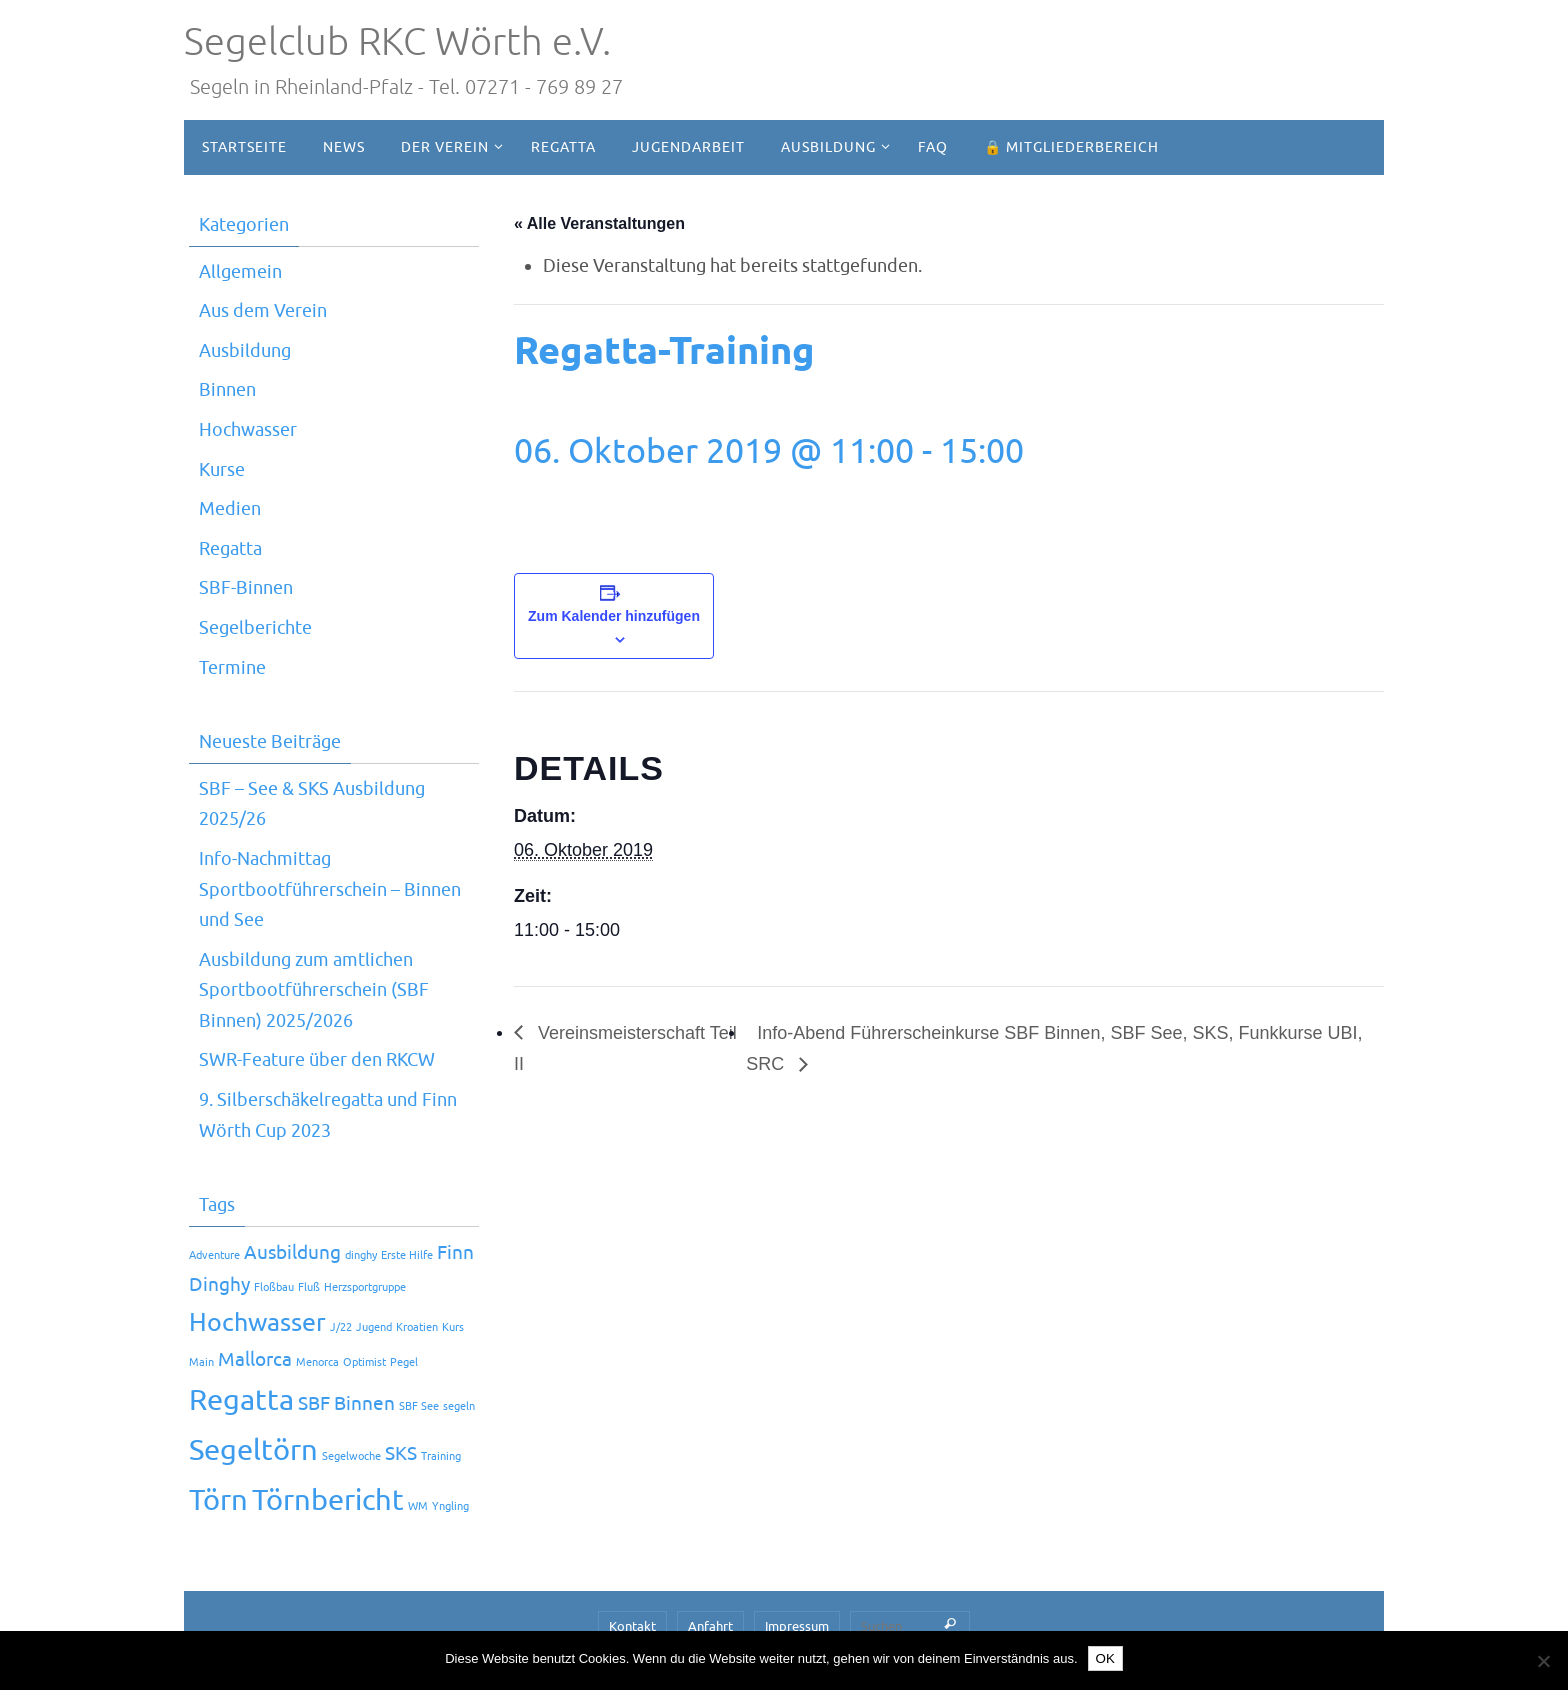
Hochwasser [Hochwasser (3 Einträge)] (257, 1322)
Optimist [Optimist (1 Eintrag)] (364, 1362)
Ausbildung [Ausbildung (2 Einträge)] (292, 1253)
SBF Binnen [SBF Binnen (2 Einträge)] (346, 1404)
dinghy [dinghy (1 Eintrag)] (361, 1255)
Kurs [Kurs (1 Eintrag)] (453, 1327)
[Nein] (1543, 1661)
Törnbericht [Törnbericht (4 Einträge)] (328, 1500)
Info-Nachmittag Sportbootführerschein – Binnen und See (330, 889)
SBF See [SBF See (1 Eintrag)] (419, 1406)
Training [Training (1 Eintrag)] (441, 1456)
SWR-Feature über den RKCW (317, 1060)
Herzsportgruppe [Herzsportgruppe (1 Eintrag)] (365, 1287)
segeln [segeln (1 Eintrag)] (459, 1406)
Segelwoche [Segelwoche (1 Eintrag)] (351, 1456)
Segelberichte (255, 628)
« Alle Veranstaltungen (599, 223)
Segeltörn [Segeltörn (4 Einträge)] (253, 1450)
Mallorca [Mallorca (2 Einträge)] (255, 1360)
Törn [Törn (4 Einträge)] (218, 1500)
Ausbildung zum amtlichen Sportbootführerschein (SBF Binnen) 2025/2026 (314, 990)
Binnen (227, 390)
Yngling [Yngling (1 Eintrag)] (450, 1506)
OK (1105, 1658)
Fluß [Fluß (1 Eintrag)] (309, 1287)
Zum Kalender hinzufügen (614, 616)
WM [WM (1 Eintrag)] (418, 1506)
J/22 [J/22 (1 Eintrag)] (341, 1327)
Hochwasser (248, 430)
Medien (230, 509)
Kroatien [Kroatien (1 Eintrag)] (417, 1327)
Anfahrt (710, 1626)
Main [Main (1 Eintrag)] (201, 1362)
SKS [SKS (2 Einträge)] (401, 1454)
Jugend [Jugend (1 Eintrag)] (374, 1327)
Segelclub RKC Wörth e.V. (397, 42)
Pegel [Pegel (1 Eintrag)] (404, 1362)
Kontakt (632, 1626)
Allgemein (240, 272)
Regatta (230, 549)
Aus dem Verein (263, 311)
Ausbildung (245, 351)
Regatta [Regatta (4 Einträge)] (241, 1400)
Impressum (797, 1626)
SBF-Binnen (246, 588)
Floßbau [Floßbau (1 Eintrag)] (274, 1287)
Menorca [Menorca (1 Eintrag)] (317, 1362)
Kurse (222, 470)
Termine (232, 668)
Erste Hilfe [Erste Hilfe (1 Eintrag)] (407, 1255)
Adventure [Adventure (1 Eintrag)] (214, 1255)
